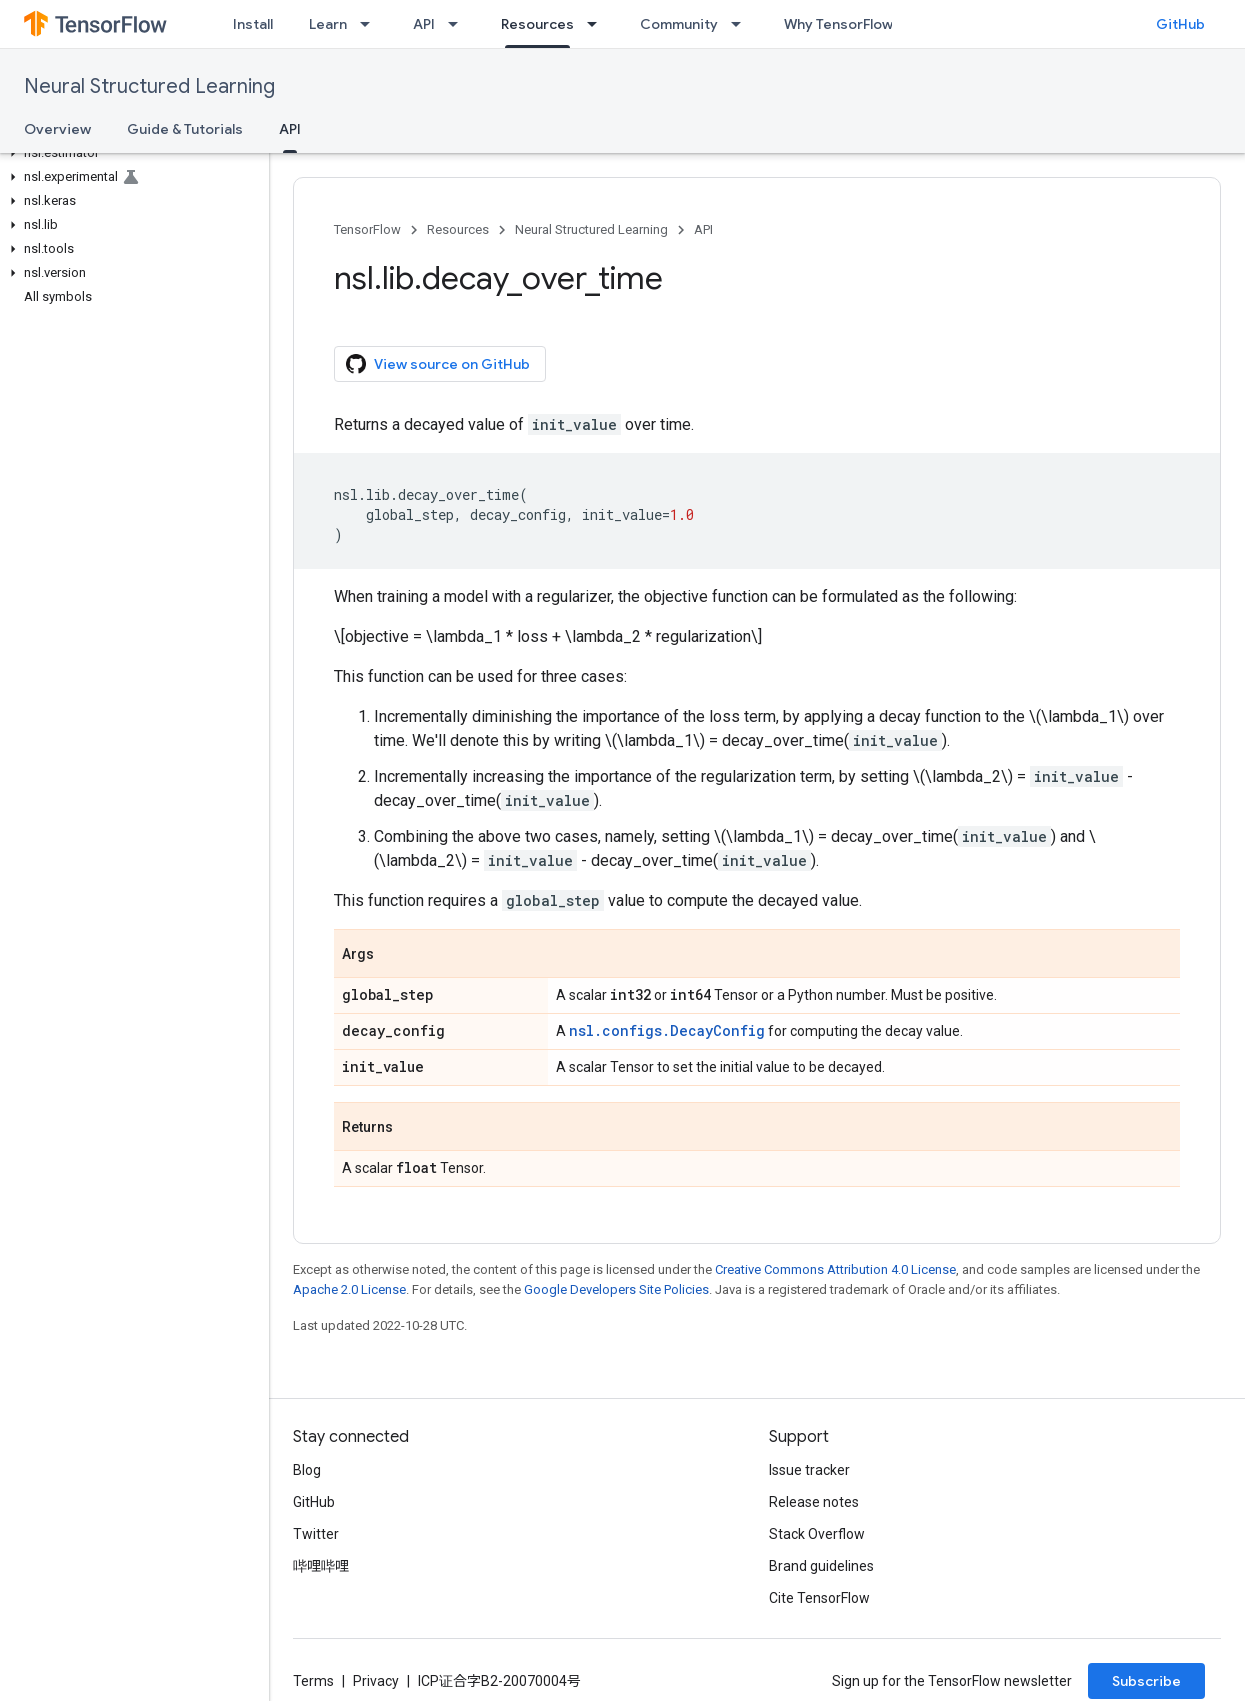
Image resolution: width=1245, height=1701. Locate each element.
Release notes (814, 1502)
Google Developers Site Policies (616, 1289)
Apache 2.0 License (349, 1289)
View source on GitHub (438, 364)
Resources (458, 229)
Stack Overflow (817, 1534)
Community (679, 24)
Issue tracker (809, 1470)
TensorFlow (367, 229)
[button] (130, 153)
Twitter (316, 1534)
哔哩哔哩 (321, 1566)
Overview (57, 129)
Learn (328, 24)
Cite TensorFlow (819, 1598)
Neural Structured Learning (149, 86)
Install (253, 24)
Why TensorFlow (838, 24)
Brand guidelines (821, 1566)
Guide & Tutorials (185, 129)
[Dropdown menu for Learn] (371, 24)
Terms (313, 1681)
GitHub (1180, 24)
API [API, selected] (290, 129)
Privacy (376, 1681)
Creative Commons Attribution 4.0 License (835, 1269)
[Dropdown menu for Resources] (598, 24)
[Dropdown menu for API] (459, 24)
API (424, 24)
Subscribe (1146, 1681)
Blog (307, 1470)
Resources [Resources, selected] (537, 24)
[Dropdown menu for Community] (742, 24)
